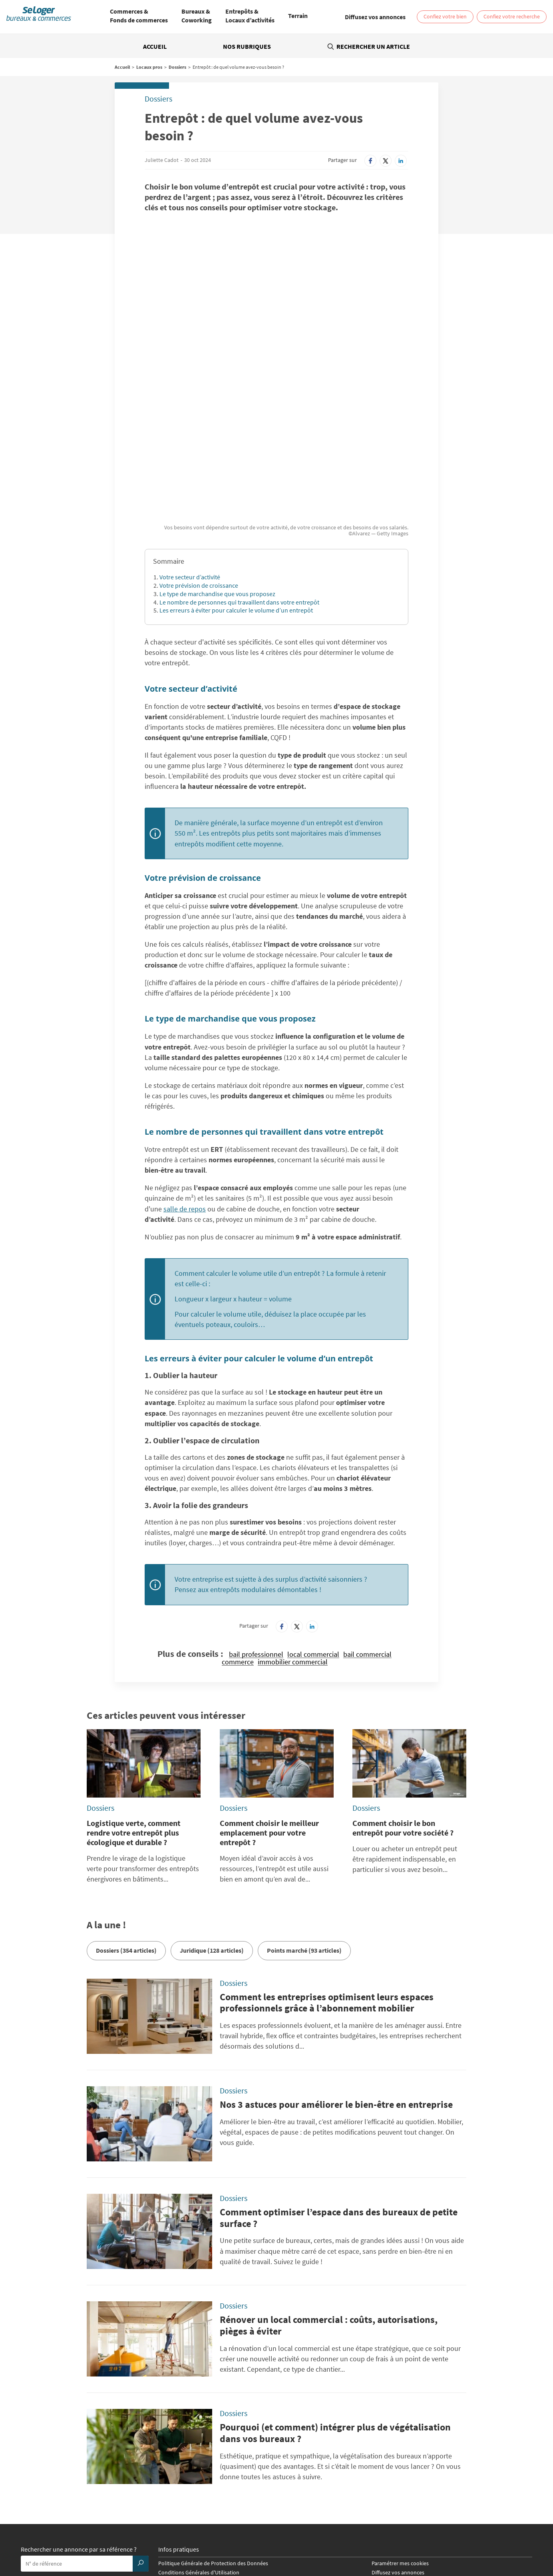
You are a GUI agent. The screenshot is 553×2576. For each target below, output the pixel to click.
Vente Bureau (356, 2534)
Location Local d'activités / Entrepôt (293, 2534)
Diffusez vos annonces (398, 2443)
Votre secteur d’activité (190, 448)
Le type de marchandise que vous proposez (217, 465)
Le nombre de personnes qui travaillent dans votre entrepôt (239, 473)
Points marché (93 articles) (304, 1821)
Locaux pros (149, 67)
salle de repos (184, 1079)
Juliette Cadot (162, 160)
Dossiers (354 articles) (126, 1821)
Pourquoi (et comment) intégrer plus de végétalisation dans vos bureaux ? (335, 2304)
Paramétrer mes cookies (400, 2434)
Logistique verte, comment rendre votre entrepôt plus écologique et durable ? (134, 1703)
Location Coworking (129, 2534)
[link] (375, 16)
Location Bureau (81, 2534)
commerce (238, 1533)
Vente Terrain (201, 2540)
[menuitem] (139, 17)
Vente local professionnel (391, 2540)
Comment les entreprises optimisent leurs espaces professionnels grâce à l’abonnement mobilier (327, 1874)
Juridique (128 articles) (212, 1821)
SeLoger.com (173, 2472)
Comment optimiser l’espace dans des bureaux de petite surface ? (339, 2089)
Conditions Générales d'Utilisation (198, 2443)
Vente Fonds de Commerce (253, 2540)
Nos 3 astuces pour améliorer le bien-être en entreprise (336, 1975)
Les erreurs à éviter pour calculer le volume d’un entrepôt (236, 481)
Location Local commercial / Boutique (202, 2534)
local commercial (313, 1525)
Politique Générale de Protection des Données (213, 2434)
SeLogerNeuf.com (179, 2482)
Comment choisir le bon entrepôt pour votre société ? (403, 1698)
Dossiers (177, 67)
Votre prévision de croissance (199, 456)
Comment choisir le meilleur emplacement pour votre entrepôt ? (269, 1703)
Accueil (155, 46)
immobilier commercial (293, 1533)
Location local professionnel (323, 2540)
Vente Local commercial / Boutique (418, 2534)
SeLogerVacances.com (311, 2482)
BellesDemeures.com (310, 2472)
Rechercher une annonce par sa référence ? (79, 2420)
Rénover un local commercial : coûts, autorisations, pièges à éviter (329, 2196)
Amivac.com (426, 2482)
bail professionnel (256, 1525)
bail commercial (367, 1525)
